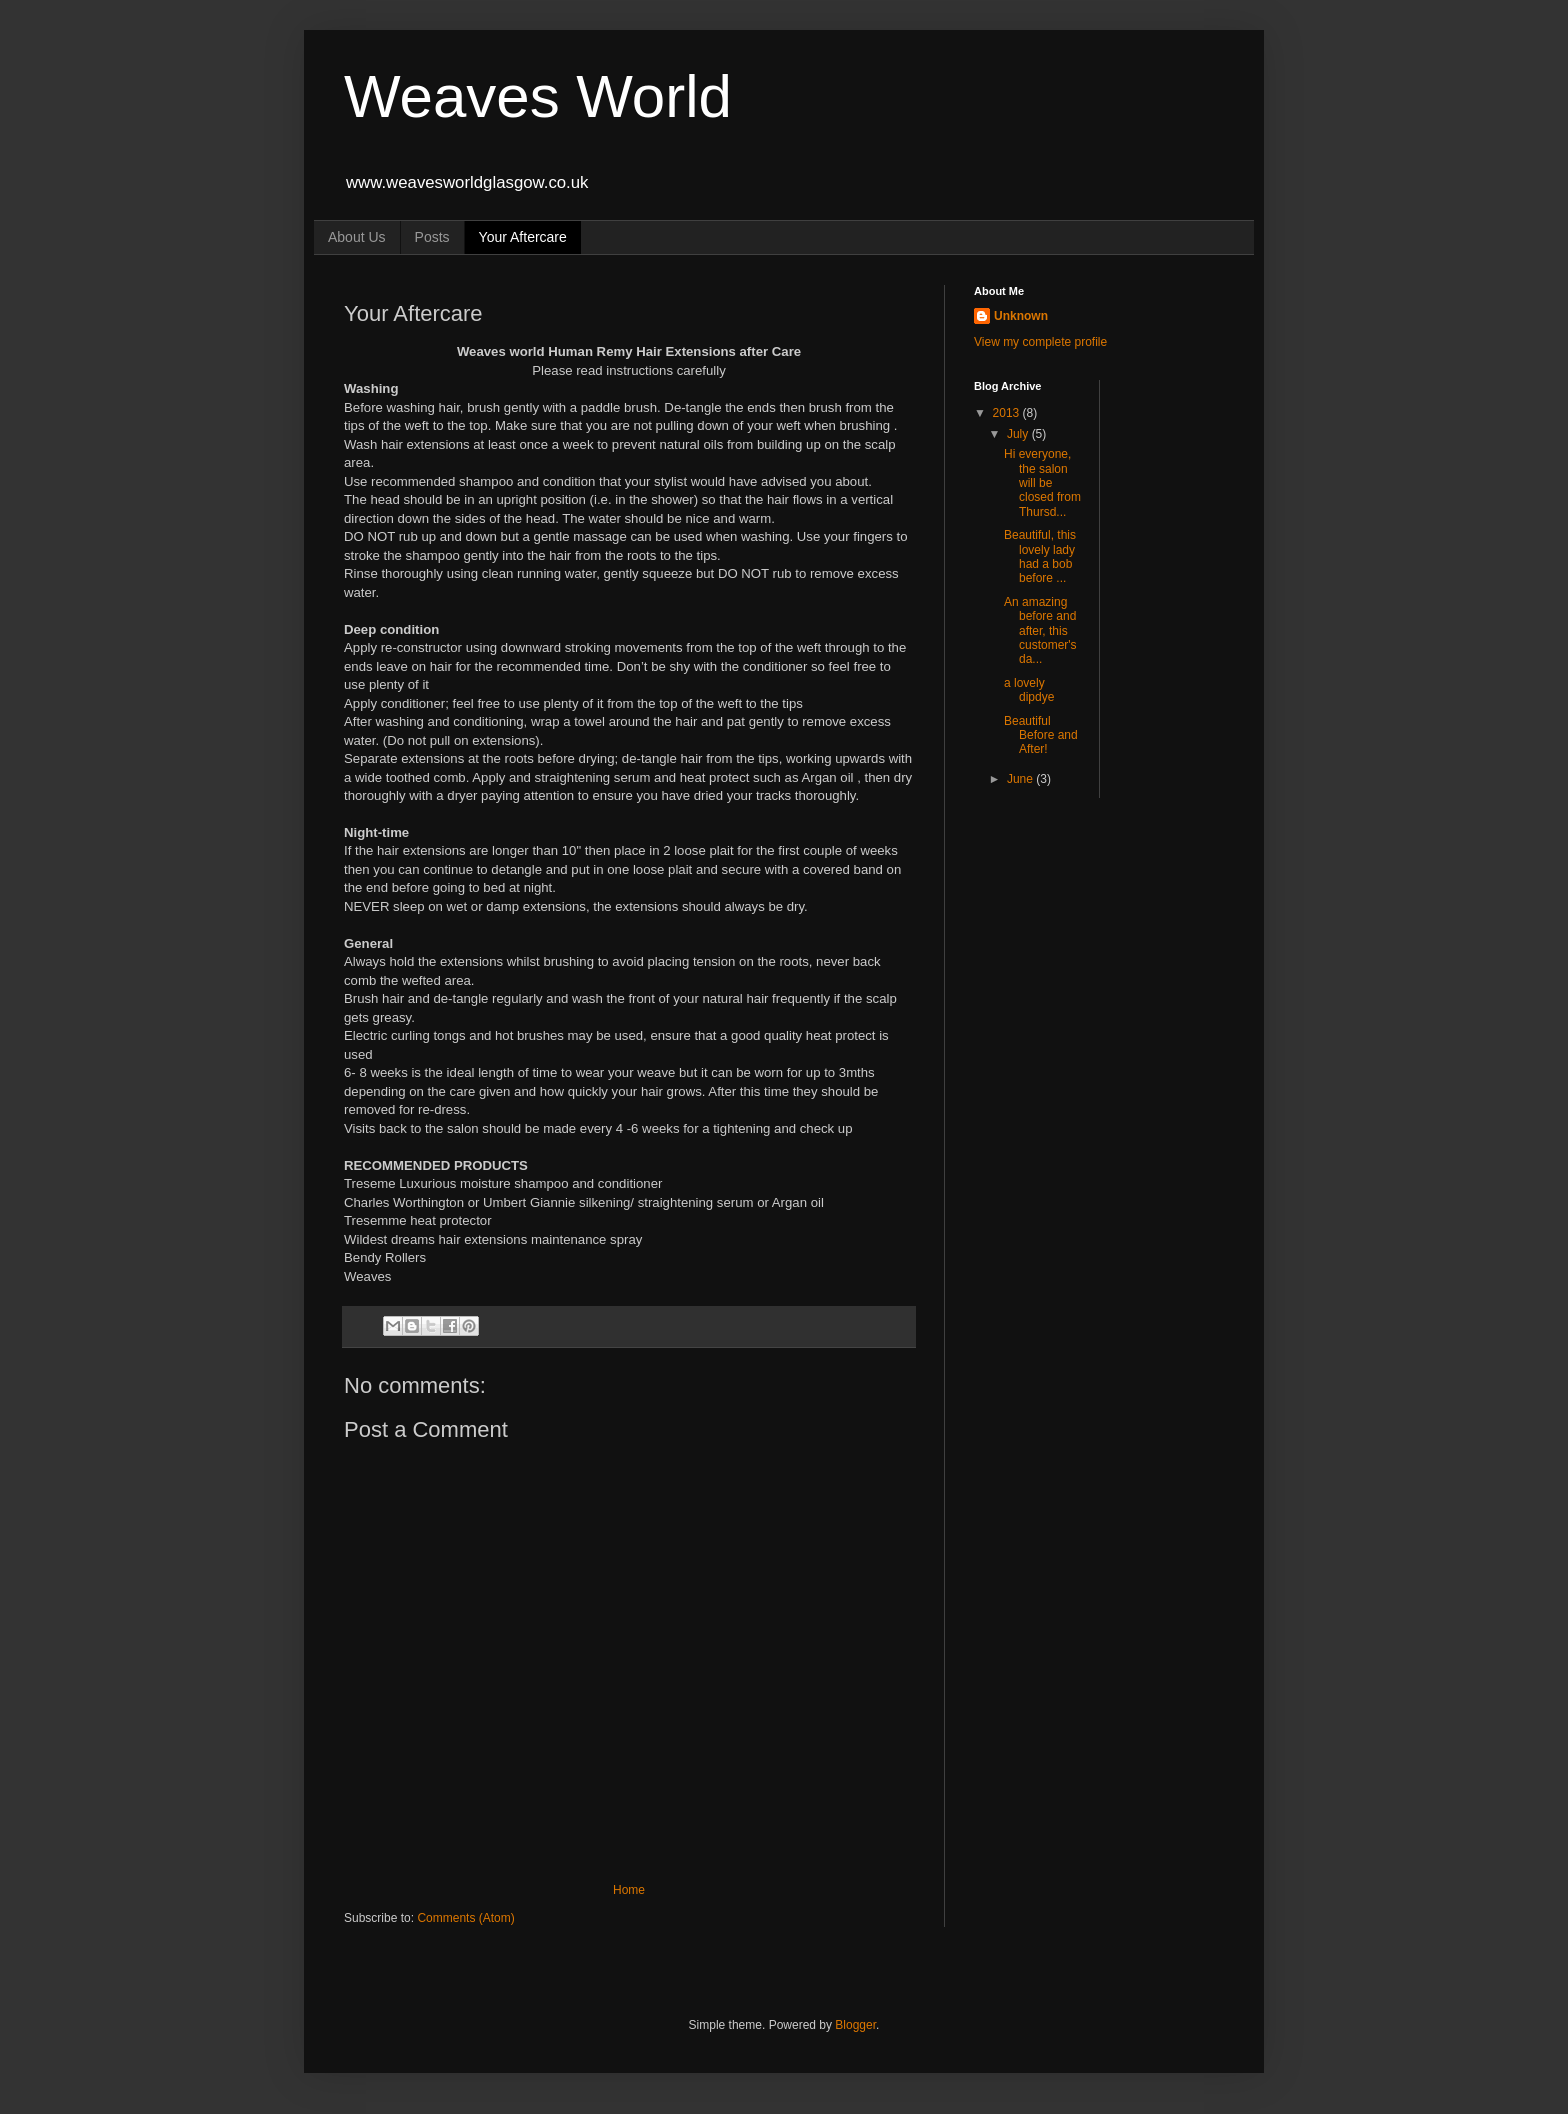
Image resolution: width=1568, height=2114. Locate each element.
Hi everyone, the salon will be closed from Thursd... (1042, 483)
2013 (1008, 413)
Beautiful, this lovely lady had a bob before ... (1040, 556)
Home (629, 1890)
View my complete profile (1040, 342)
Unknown (1021, 316)
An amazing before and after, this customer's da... (1040, 631)
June (1021, 779)
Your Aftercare (523, 237)
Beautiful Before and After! (1041, 735)
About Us (357, 237)
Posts (432, 237)
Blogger (855, 2025)
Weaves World (538, 96)
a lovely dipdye (1031, 690)
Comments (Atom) (465, 1918)
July (1019, 434)
